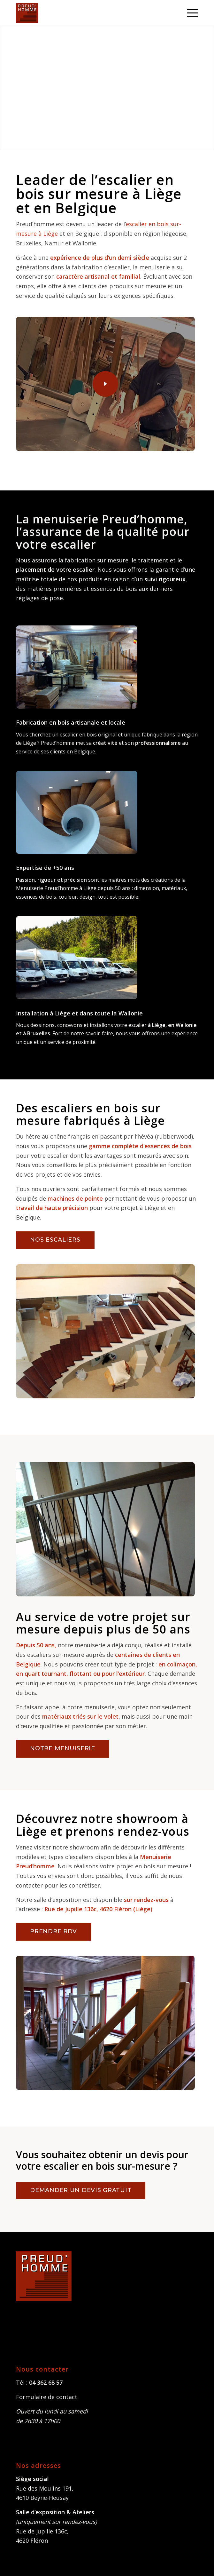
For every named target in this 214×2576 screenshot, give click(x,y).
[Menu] (189, 13)
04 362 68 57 (46, 2382)
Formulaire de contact (46, 2397)
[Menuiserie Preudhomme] (89, 13)
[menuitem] (189, 13)
